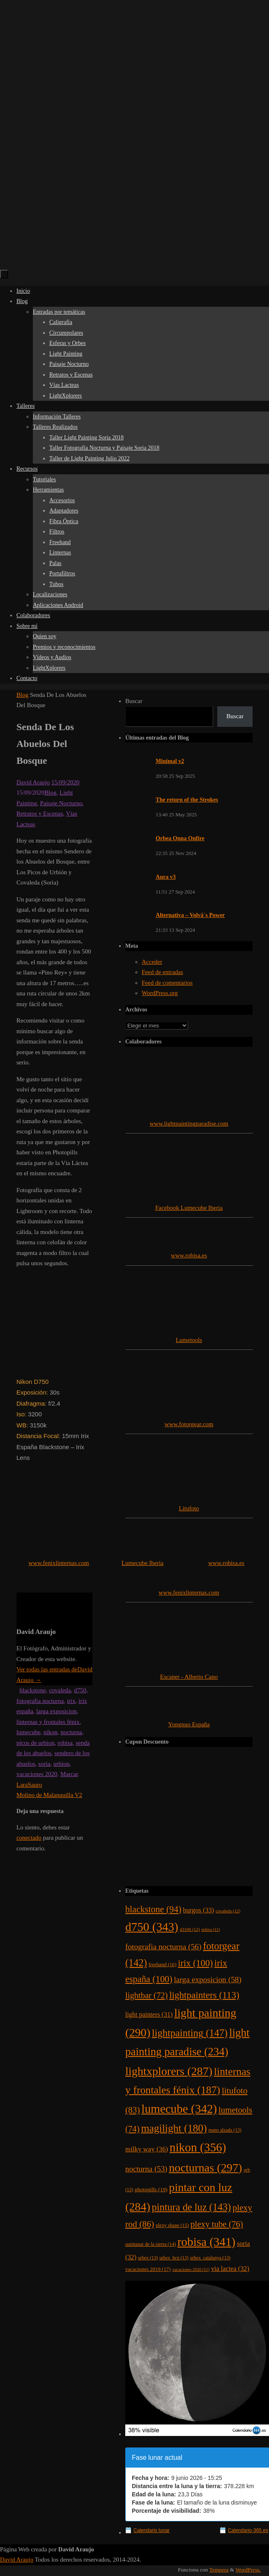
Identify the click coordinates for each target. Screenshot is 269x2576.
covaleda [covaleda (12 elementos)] (228, 1910)
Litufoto (189, 1508)
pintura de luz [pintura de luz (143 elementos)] (191, 2207)
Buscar (134, 701)
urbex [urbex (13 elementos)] (148, 2257)
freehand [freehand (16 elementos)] (163, 1964)
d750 (80, 1690)
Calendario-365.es (248, 2530)
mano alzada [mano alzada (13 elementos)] (224, 2130)
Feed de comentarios (167, 982)
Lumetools (189, 1340)
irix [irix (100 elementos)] (195, 1963)
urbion (61, 1763)
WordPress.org (160, 993)
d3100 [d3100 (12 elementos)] (190, 1929)
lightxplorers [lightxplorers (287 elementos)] (168, 2071)
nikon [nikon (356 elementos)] (198, 2147)
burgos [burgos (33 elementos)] (198, 1910)
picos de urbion (35, 1743)
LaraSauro (29, 1784)
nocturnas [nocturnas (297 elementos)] (205, 2167)
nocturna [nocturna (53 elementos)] (146, 2169)
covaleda (60, 1690)
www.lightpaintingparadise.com (188, 1123)
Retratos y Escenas (39, 813)
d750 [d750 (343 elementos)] (151, 1926)
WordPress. (248, 2570)
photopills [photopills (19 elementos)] (151, 2189)
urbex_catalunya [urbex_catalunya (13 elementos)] (210, 2257)
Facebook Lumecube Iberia (189, 1207)
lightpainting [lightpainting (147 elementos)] (190, 2032)
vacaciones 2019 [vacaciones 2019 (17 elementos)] (148, 2269)
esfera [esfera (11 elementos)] (210, 1929)
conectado (28, 1837)
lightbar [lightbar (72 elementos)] (146, 1995)
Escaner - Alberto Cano (189, 1676)
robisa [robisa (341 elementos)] (206, 2241)
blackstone (33, 1690)
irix (71, 1701)
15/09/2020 (65, 782)
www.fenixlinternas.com (58, 1563)
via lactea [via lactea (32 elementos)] (230, 2269)
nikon (50, 1732)
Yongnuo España (188, 1724)
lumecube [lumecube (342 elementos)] (179, 2108)
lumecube (28, 1732)
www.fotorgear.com (189, 1424)
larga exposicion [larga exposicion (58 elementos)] (207, 1979)
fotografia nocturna (40, 1701)
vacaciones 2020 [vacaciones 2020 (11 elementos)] (190, 2269)
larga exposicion (56, 1711)
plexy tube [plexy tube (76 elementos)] (217, 2224)
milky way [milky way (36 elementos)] (146, 2149)
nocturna (71, 1732)
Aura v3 (166, 876)
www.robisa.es (189, 1255)
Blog (22, 695)
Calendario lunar (151, 2530)
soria (44, 1763)
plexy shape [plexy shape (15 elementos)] (172, 2225)
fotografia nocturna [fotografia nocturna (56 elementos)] (163, 1946)
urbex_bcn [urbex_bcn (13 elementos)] (174, 2257)
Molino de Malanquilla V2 (49, 1795)
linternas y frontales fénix (48, 1722)
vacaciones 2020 (36, 1774)
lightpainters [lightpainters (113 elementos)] (204, 1995)
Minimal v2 (170, 761)
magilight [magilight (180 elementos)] (174, 2128)
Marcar (69, 1774)
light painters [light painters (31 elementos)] (148, 2014)
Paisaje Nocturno (61, 803)
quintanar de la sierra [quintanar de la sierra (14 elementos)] (150, 2244)
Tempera (218, 2570)
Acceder (152, 961)
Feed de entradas (162, 972)
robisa (65, 1743)
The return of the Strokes (187, 799)
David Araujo (33, 782)
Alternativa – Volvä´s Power (190, 915)
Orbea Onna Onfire (180, 838)
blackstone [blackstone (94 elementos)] (153, 1909)
